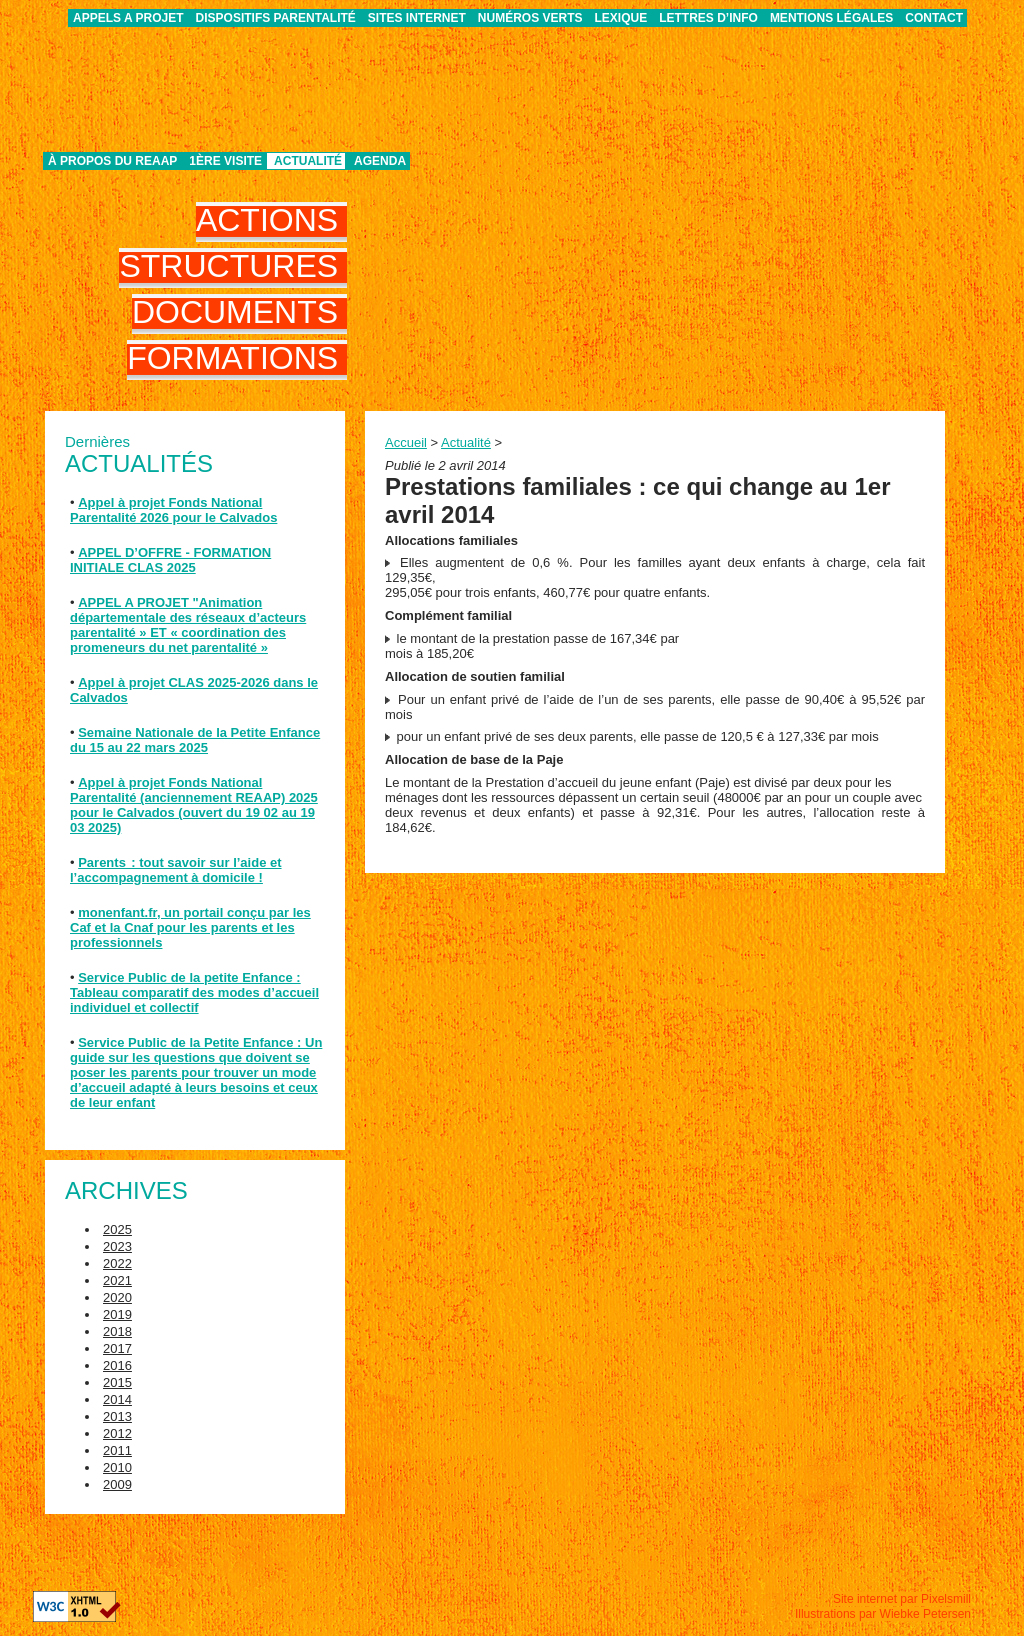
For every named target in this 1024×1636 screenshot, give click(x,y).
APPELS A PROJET (128, 18)
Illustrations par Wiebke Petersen (883, 1614)
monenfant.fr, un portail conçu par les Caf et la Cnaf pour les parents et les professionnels (190, 927)
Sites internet (417, 18)
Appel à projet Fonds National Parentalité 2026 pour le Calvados (173, 510)
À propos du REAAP (112, 161)
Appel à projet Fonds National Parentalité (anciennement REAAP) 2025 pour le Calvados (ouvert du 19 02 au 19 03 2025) (194, 805)
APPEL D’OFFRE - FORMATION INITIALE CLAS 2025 (170, 560)
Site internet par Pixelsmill (902, 1599)
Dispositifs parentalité (276, 18)
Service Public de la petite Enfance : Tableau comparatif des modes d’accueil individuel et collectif (194, 992)
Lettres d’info (708, 18)
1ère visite (225, 161)
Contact (934, 18)
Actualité (308, 161)
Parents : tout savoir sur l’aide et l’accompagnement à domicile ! (176, 870)
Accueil (406, 442)
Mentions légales (831, 18)
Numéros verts (530, 18)
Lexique (621, 18)
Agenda (380, 161)
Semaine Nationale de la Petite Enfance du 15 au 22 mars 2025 (195, 740)
